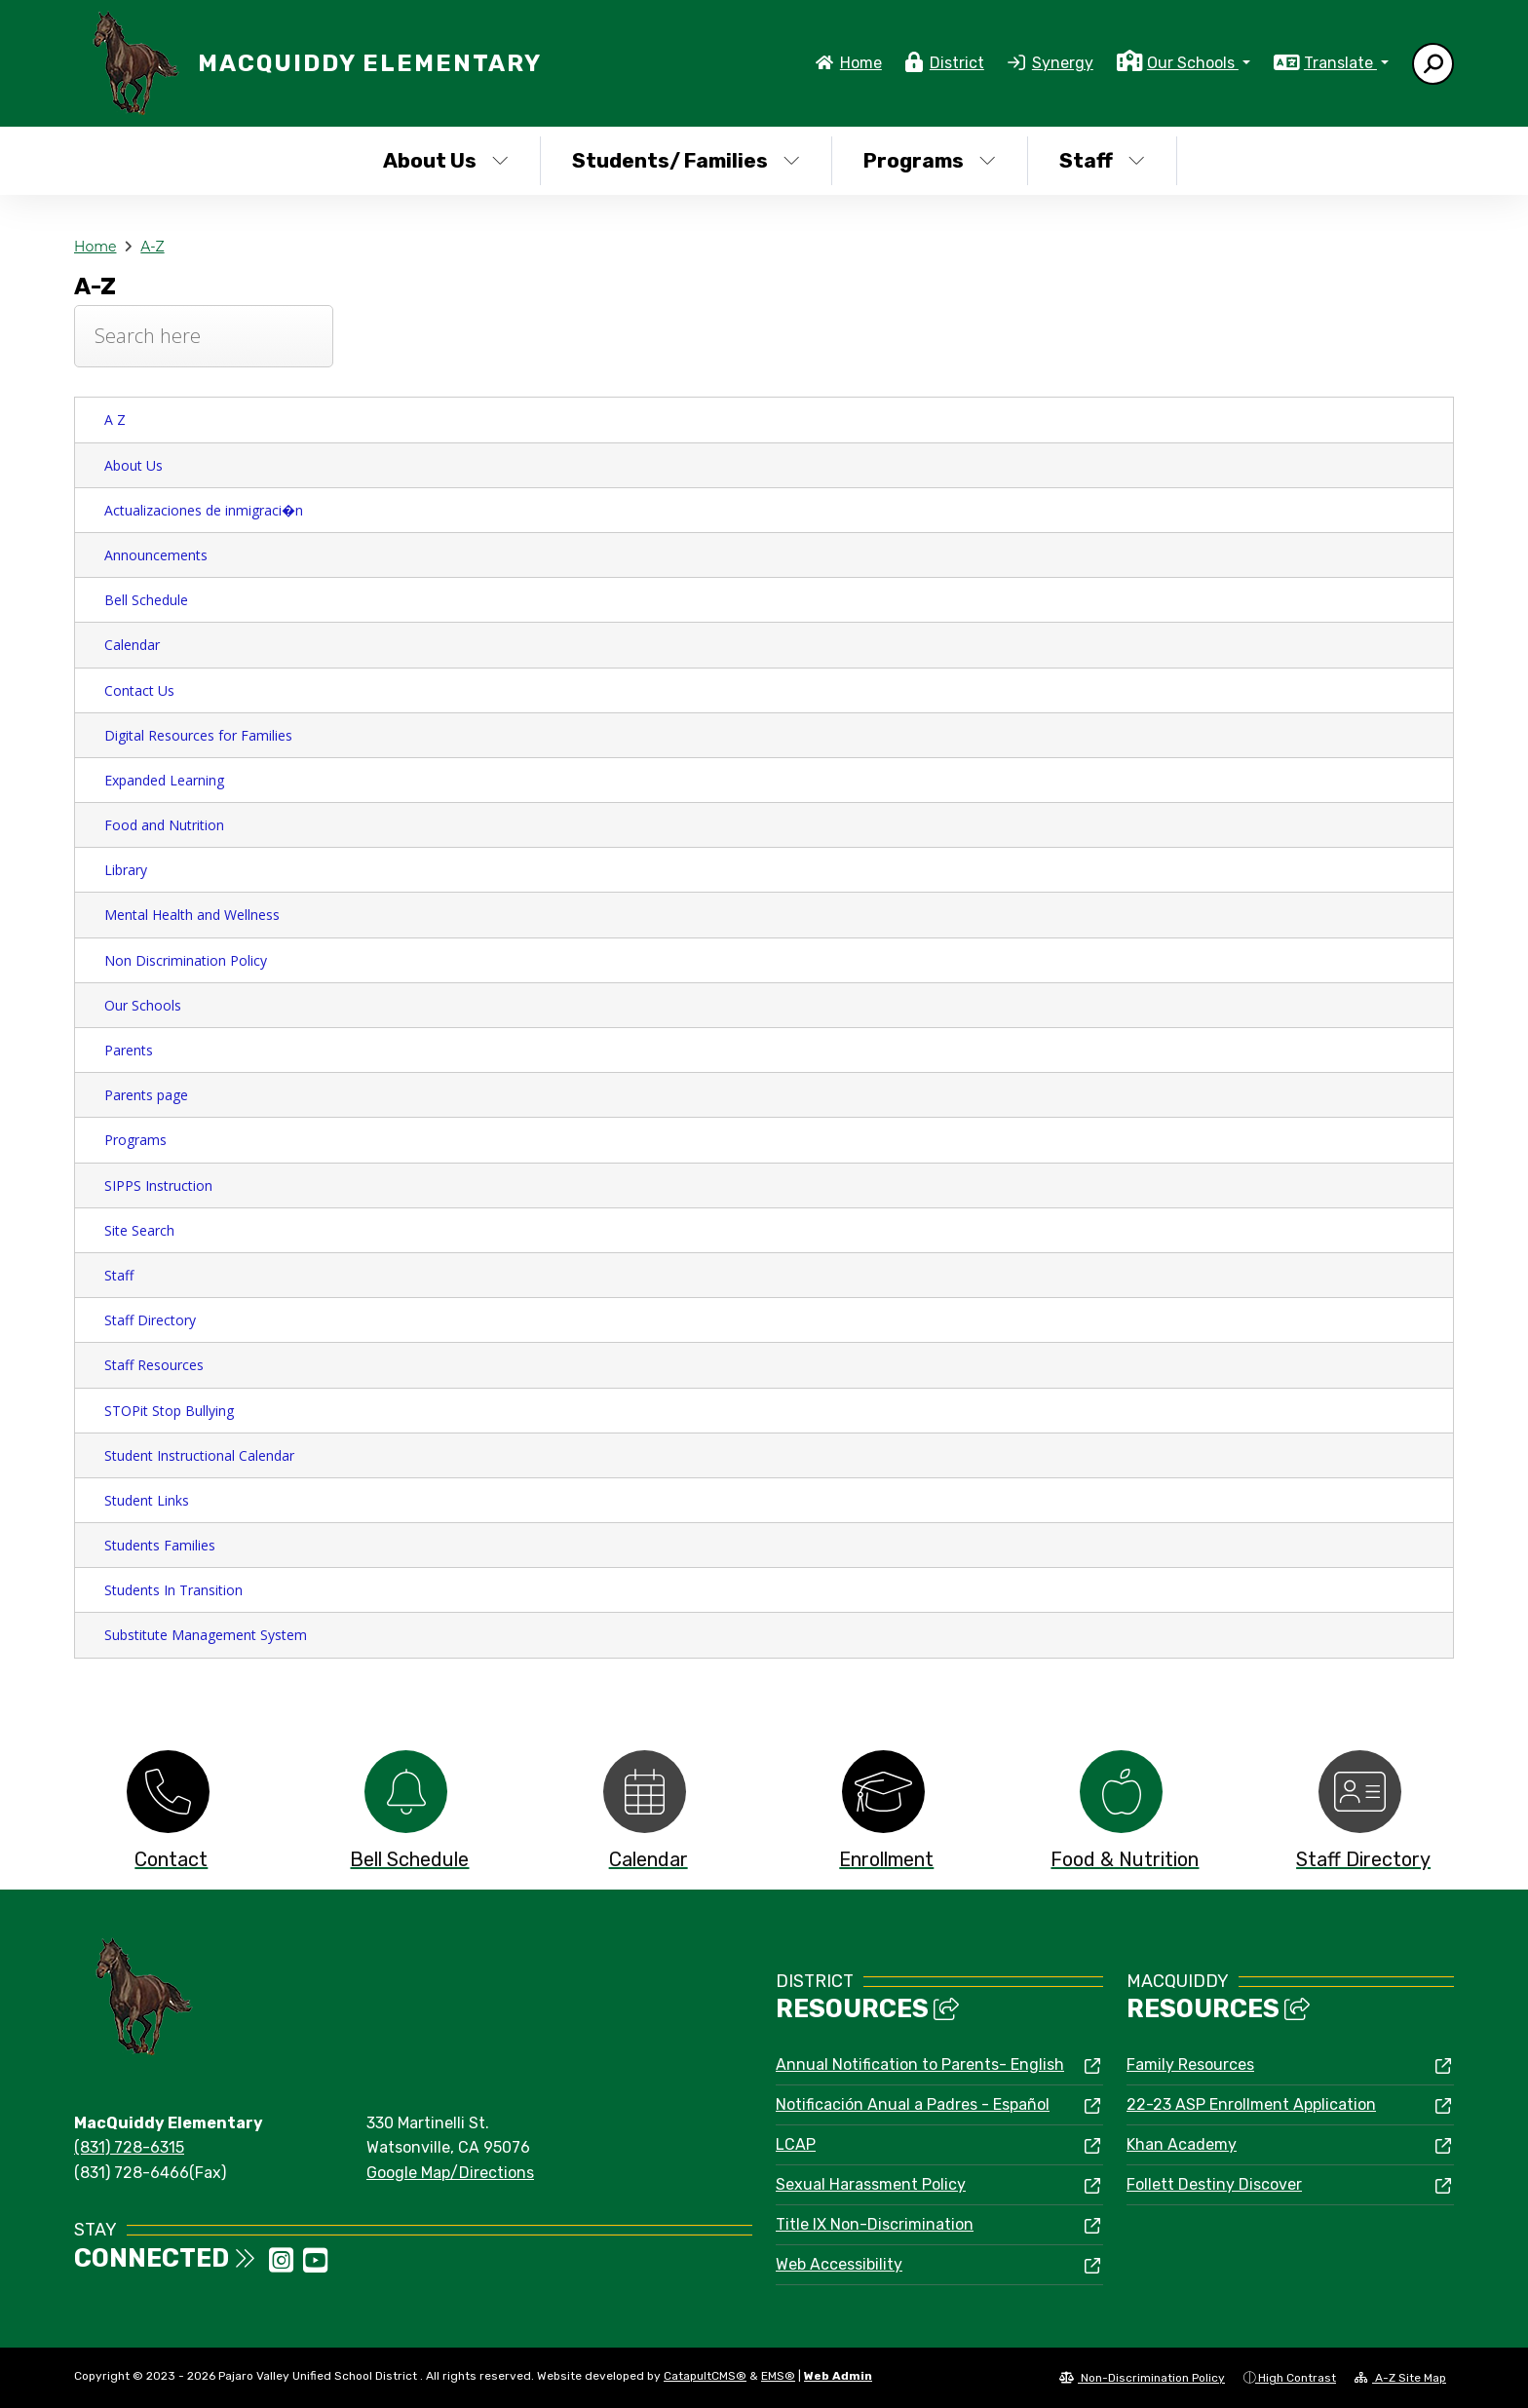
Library (125, 869)
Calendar (132, 644)
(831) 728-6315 (129, 2147)
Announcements (156, 555)
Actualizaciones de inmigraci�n (203, 510)
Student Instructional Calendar (199, 1455)
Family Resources (1190, 2064)
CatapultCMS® (705, 2376)
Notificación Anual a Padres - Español (913, 2104)
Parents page (146, 1095)
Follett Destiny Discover (1214, 2184)
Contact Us (139, 690)
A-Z (152, 246)
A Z (115, 419)
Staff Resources (154, 1365)
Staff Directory (150, 1320)
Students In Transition (173, 1590)
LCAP (796, 2144)
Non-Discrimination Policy (1142, 2378)
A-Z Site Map (1400, 2378)
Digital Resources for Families (198, 735)
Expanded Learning (164, 780)
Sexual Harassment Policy (871, 2184)
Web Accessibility (839, 2264)
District (957, 63)
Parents (128, 1050)
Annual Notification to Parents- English (920, 2064)
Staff (1102, 160)
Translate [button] (1340, 63)
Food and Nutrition (164, 825)
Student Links (146, 1500)
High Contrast (1297, 2378)
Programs (929, 160)
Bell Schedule (146, 600)
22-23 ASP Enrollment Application (1251, 2104)
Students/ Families (686, 160)
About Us (446, 160)
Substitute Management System (205, 1634)
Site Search (139, 1230)
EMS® (778, 2376)
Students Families (159, 1545)
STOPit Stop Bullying (169, 1410)
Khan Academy (1182, 2144)
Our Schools (142, 1005)
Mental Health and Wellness (192, 914)
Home (861, 63)
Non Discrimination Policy (185, 960)
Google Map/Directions (450, 2172)
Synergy (1062, 63)
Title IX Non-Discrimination (875, 2224)
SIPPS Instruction (158, 1185)
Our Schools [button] (1193, 63)
